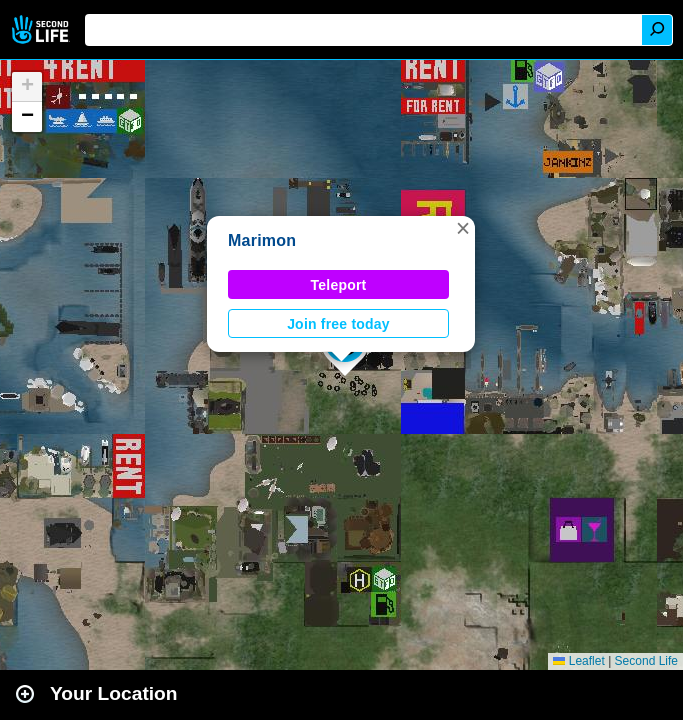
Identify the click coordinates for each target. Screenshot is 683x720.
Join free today (338, 324)
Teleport (339, 285)
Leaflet (578, 661)
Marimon (262, 240)
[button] (463, 228)
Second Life (42, 29)
